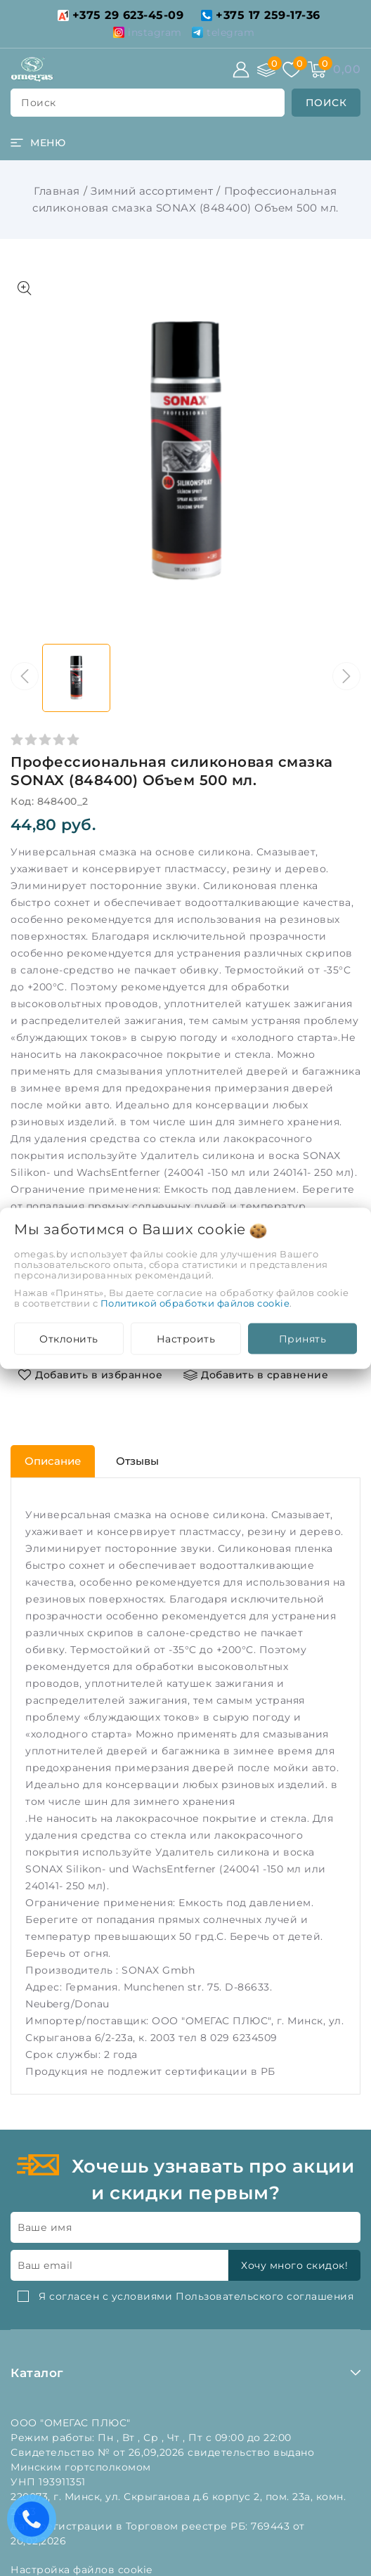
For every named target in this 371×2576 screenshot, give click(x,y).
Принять (303, 1338)
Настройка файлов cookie (81, 2569)
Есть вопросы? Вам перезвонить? (35, 2524)
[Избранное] (291, 69)
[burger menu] (38, 142)
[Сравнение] (266, 69)
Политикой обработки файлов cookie (195, 1302)
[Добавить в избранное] (90, 1375)
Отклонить (68, 1338)
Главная (57, 191)
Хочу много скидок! (294, 2265)
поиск (38, 102)
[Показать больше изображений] (25, 288)
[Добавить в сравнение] (255, 1375)
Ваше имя (45, 2227)
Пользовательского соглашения (264, 2296)
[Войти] (241, 69)
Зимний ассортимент (152, 191)
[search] (326, 103)
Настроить (186, 1338)
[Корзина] (317, 69)
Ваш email (45, 2265)
